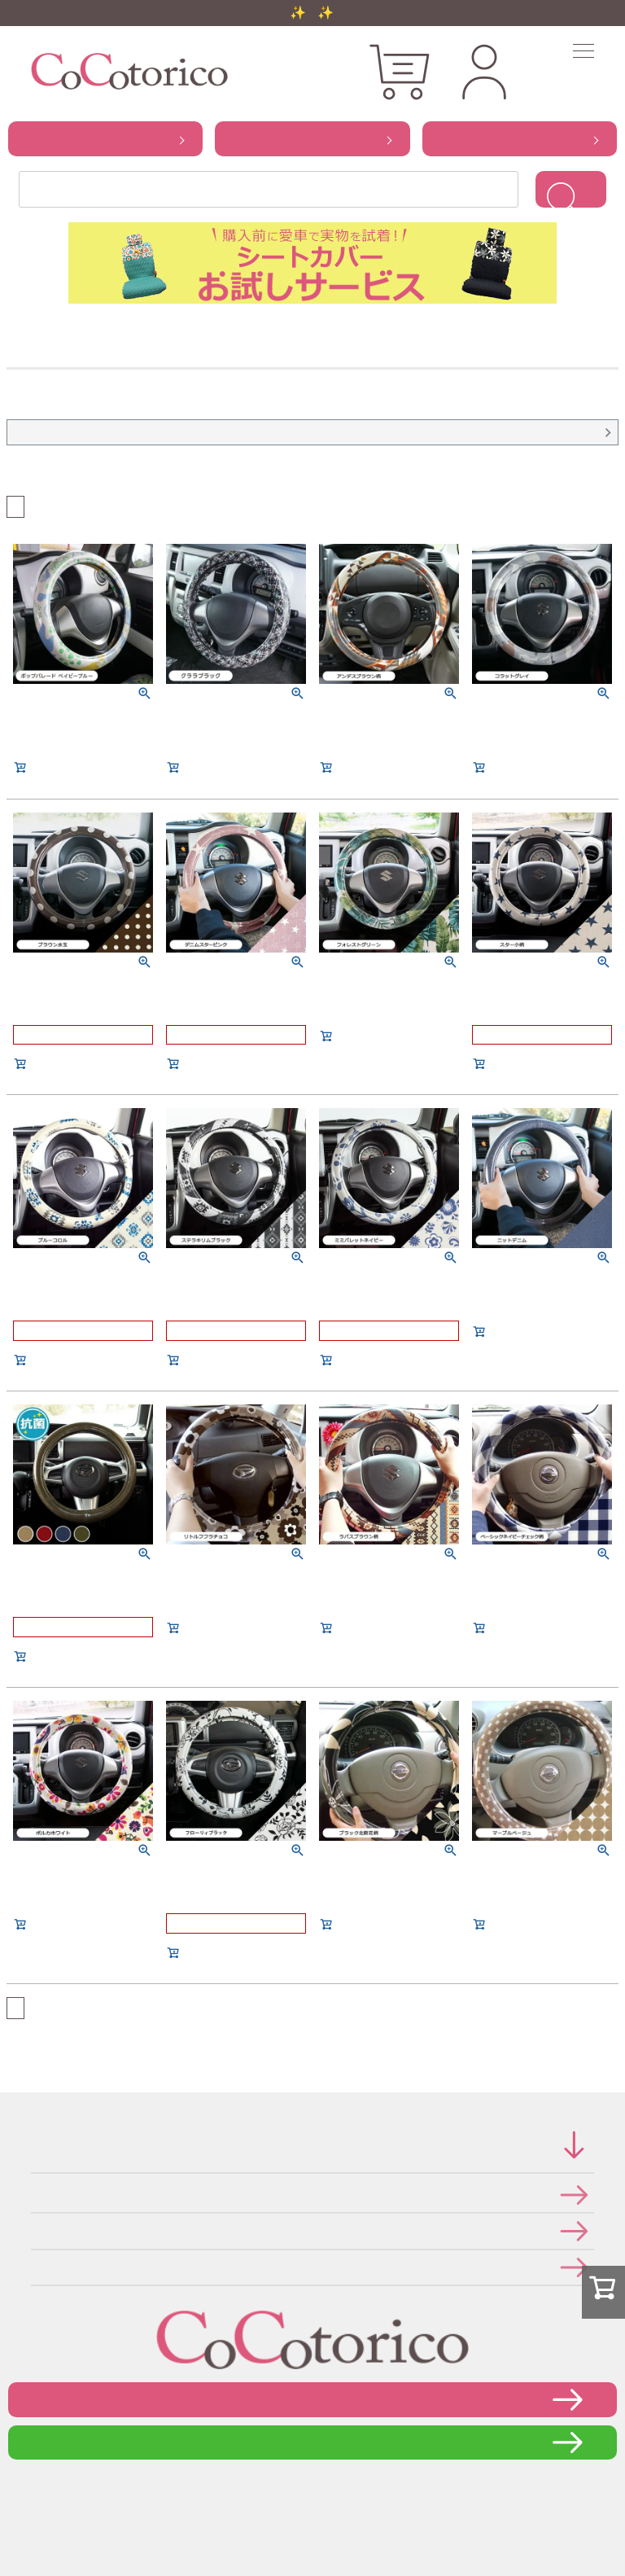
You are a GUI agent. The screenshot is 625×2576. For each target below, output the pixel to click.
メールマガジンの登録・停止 (36, 2267)
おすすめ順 (33, 505)
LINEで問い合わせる (312, 2442)
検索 (570, 189)
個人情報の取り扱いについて (36, 2230)
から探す (105, 138)
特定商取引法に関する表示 (36, 2194)
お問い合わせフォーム (312, 2399)
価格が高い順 (68, 505)
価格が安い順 (50, 505)
